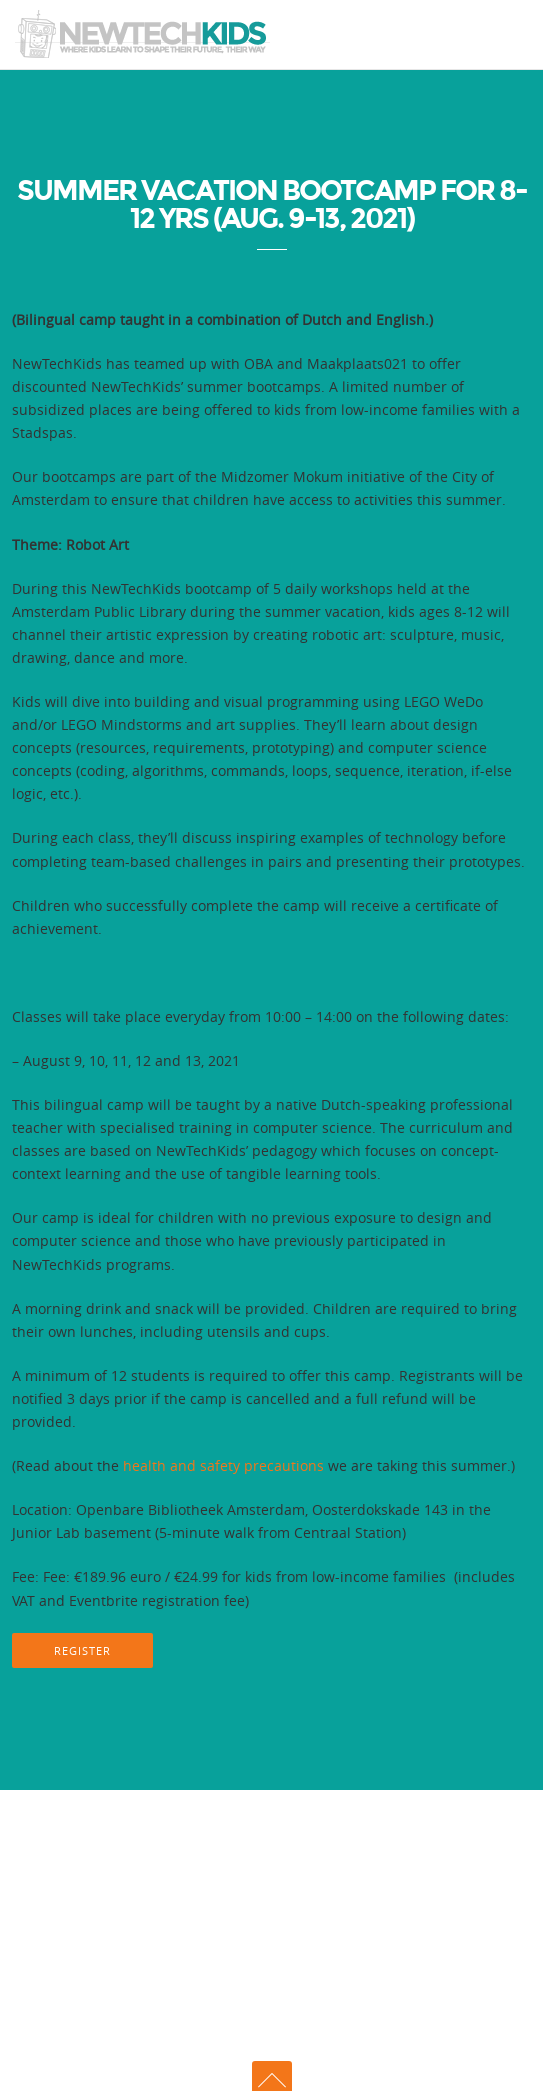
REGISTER (82, 1650)
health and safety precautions (223, 1465)
